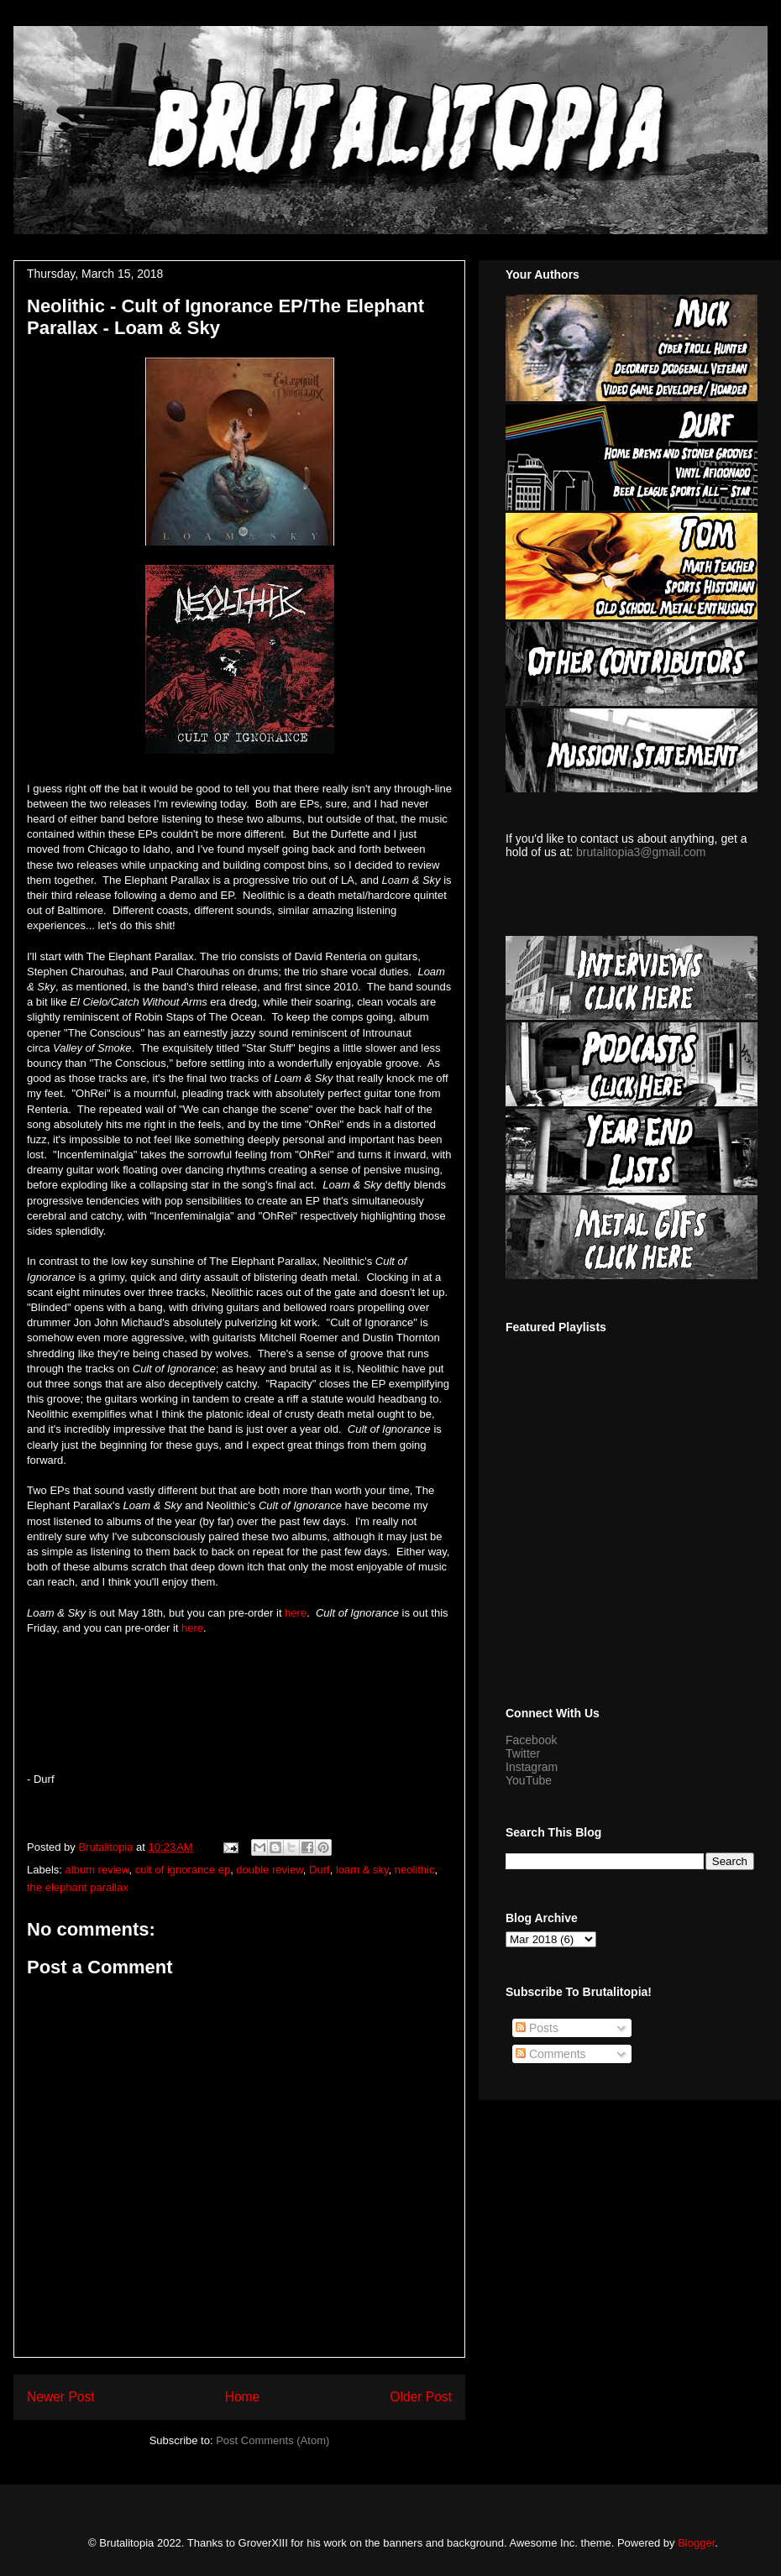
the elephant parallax (77, 1887)
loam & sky (362, 1869)
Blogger (696, 2543)
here (296, 1613)
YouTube (529, 1780)
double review (269, 1869)
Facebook (531, 1740)
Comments (551, 2054)
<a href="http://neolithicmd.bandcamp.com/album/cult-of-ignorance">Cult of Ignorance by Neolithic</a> (239, 1701)
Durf (319, 1869)
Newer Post (61, 2397)
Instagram (532, 1767)
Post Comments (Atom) (272, 2440)
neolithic (415, 1869)
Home (242, 2397)
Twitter (523, 1753)
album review (97, 1869)
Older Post (421, 2397)
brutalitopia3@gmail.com (640, 852)
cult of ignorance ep (182, 1869)
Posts (537, 2028)
